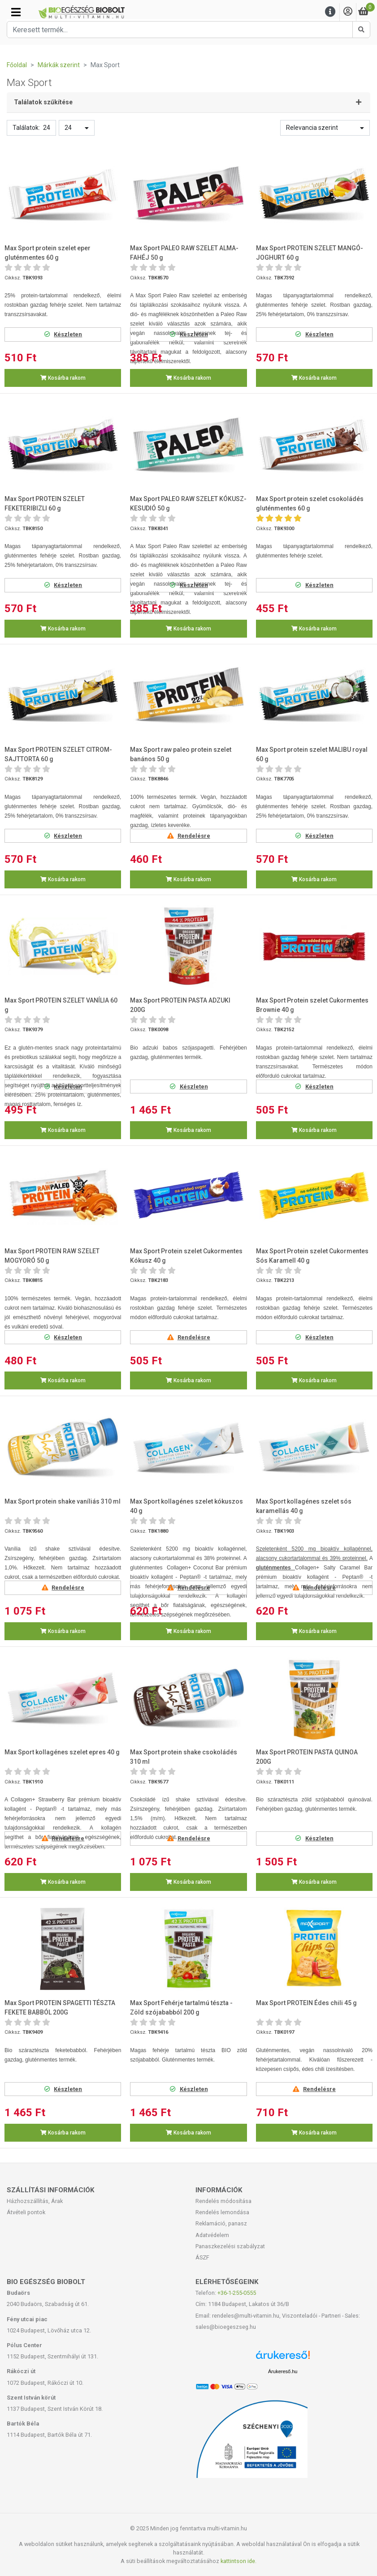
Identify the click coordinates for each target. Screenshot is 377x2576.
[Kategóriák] (16, 12)
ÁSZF (202, 2257)
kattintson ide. (238, 2561)
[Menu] (330, 11)
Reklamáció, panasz (221, 2223)
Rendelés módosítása (223, 2201)
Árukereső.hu (282, 2371)
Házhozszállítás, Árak (35, 2201)
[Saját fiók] (348, 12)
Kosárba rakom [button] (63, 378)
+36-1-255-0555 (236, 2292)
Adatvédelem (212, 2235)
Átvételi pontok (26, 2212)
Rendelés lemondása (222, 2212)
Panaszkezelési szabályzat (230, 2246)
